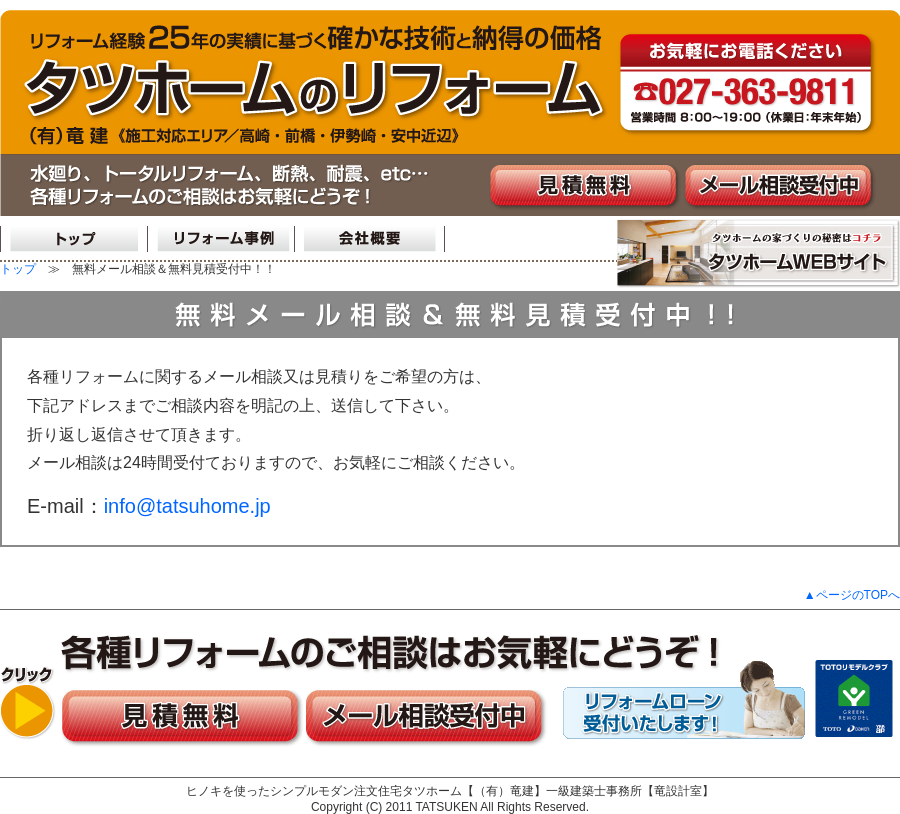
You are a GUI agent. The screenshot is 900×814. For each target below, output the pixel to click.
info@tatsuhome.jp (187, 506)
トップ (18, 269)
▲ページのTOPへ (852, 595)
